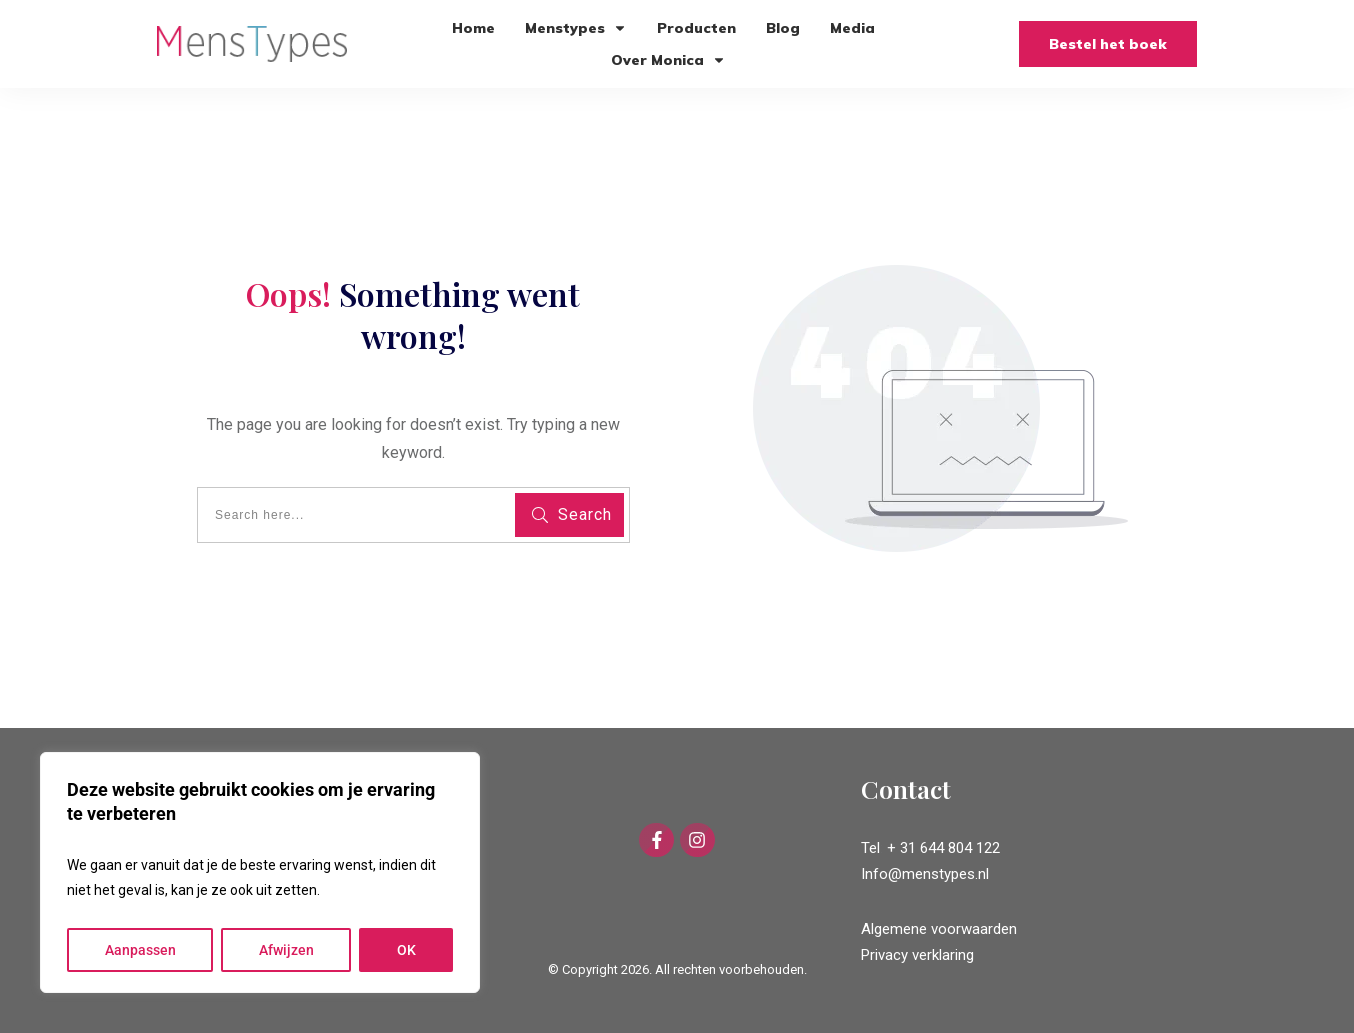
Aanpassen (140, 950)
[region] (260, 872)
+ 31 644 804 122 (943, 848)
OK (406, 950)
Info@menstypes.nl (925, 874)
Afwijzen (286, 950)
